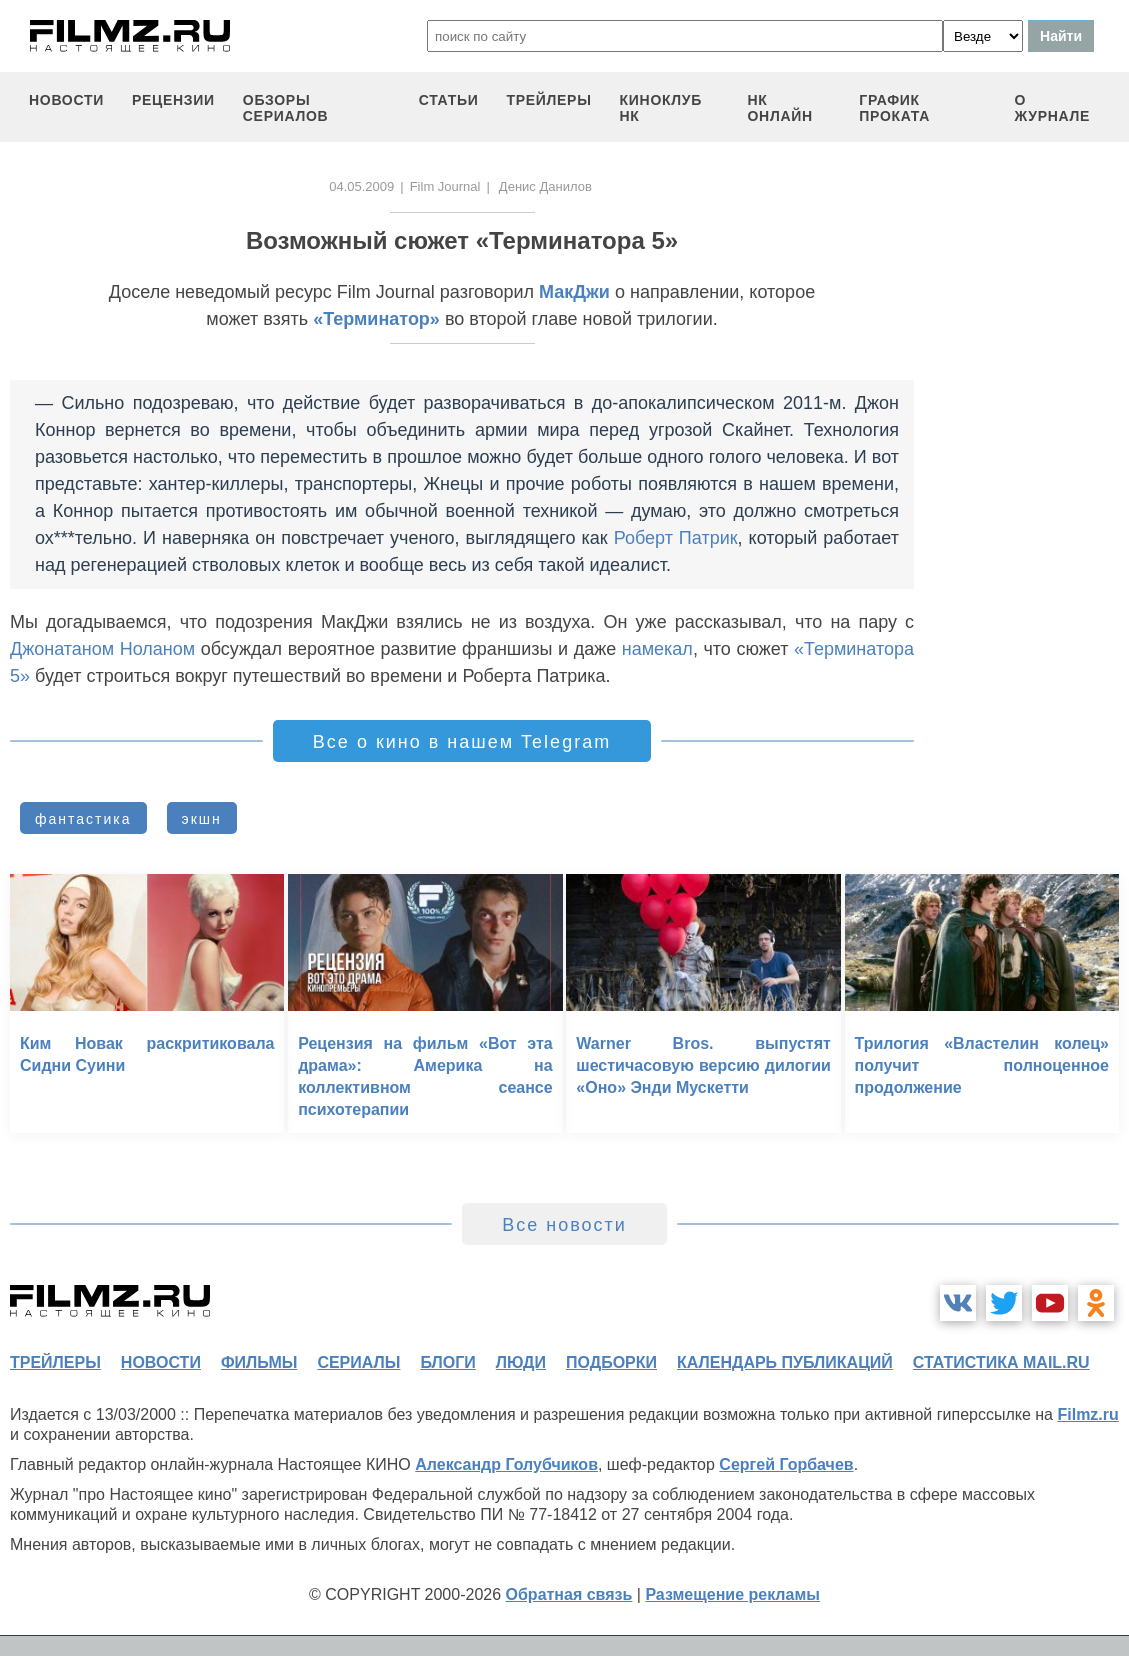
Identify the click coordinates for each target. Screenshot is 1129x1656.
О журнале (1053, 108)
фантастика (83, 819)
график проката (894, 108)
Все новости (564, 1225)
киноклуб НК (661, 108)
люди (521, 1362)
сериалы (358, 1362)
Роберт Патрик (676, 538)
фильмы (259, 1362)
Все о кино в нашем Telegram (462, 742)
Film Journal (445, 186)
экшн (202, 819)
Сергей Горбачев (786, 1464)
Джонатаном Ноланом (102, 649)
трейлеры (548, 100)
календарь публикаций (785, 1362)
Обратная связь (569, 1594)
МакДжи (574, 292)
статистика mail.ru (1001, 1362)
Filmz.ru (1087, 1414)
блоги (447, 1362)
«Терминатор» (376, 319)
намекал (657, 649)
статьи (449, 100)
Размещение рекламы (732, 1594)
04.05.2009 (361, 186)
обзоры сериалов (286, 108)
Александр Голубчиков (506, 1464)
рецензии (173, 100)
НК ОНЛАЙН (779, 108)
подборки (611, 1362)
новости (66, 100)
